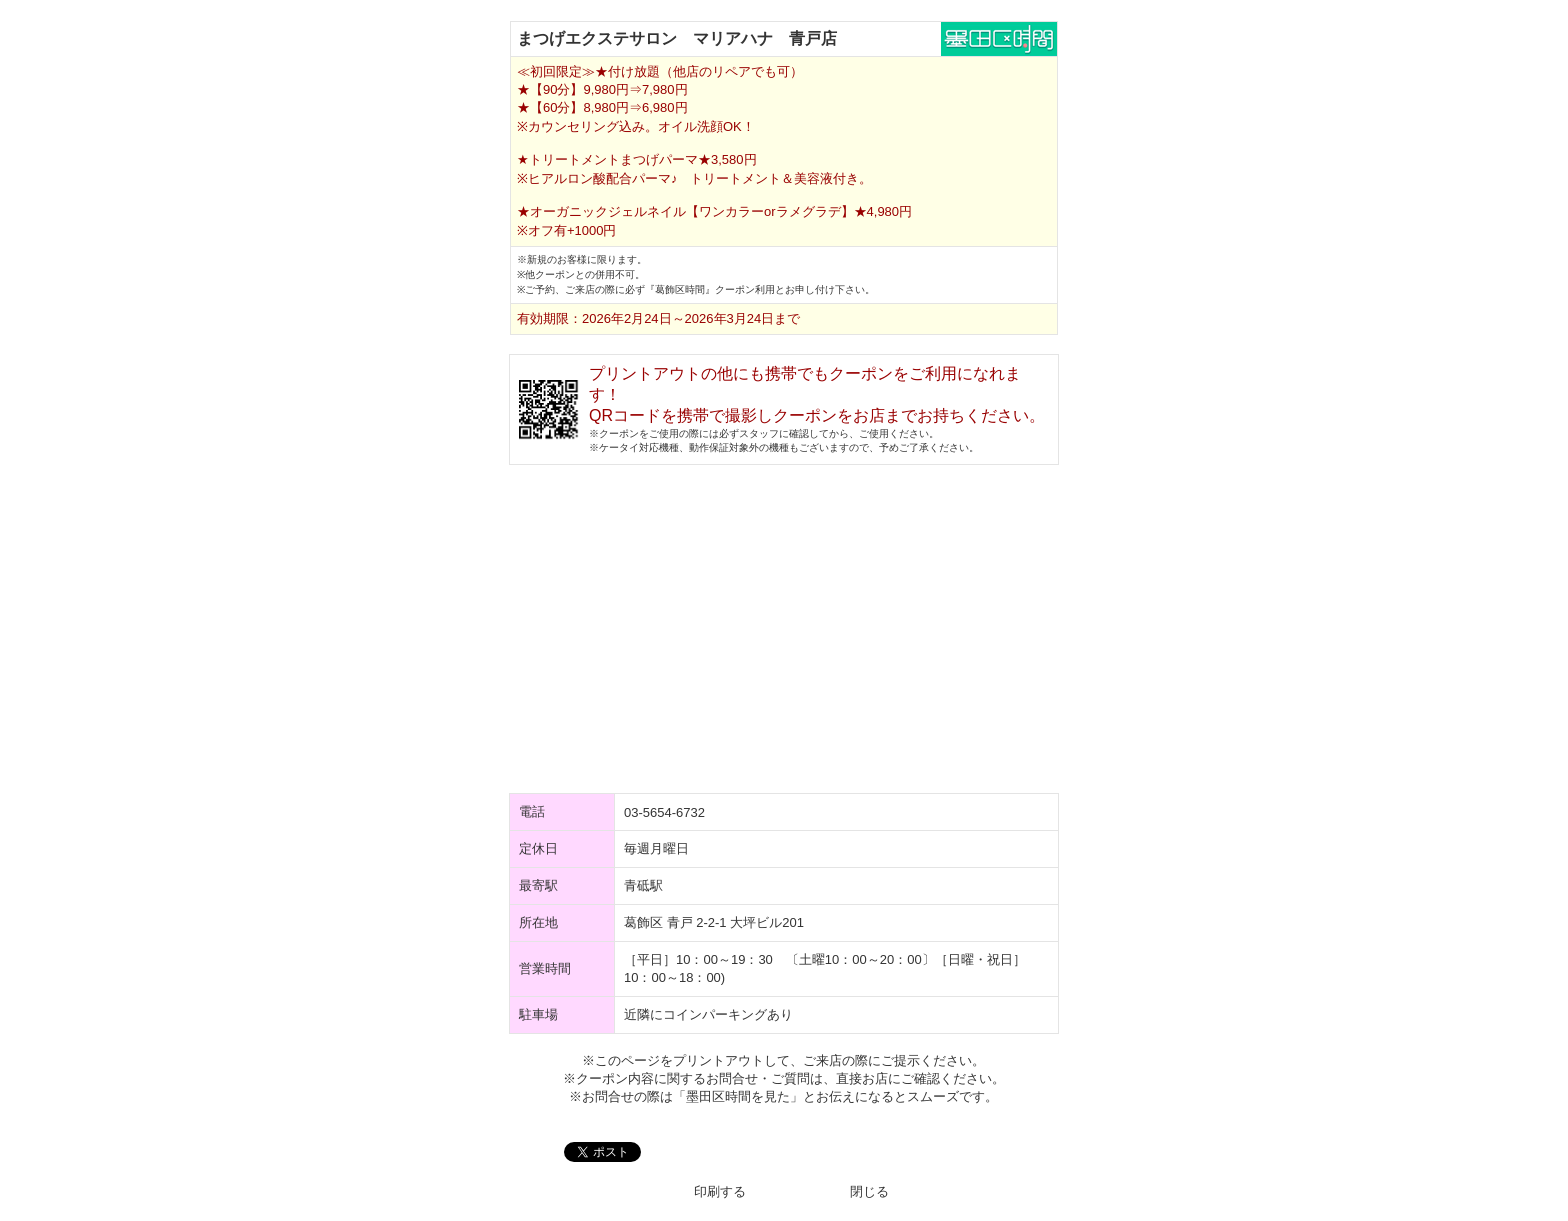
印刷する (720, 1191)
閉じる (869, 1191)
